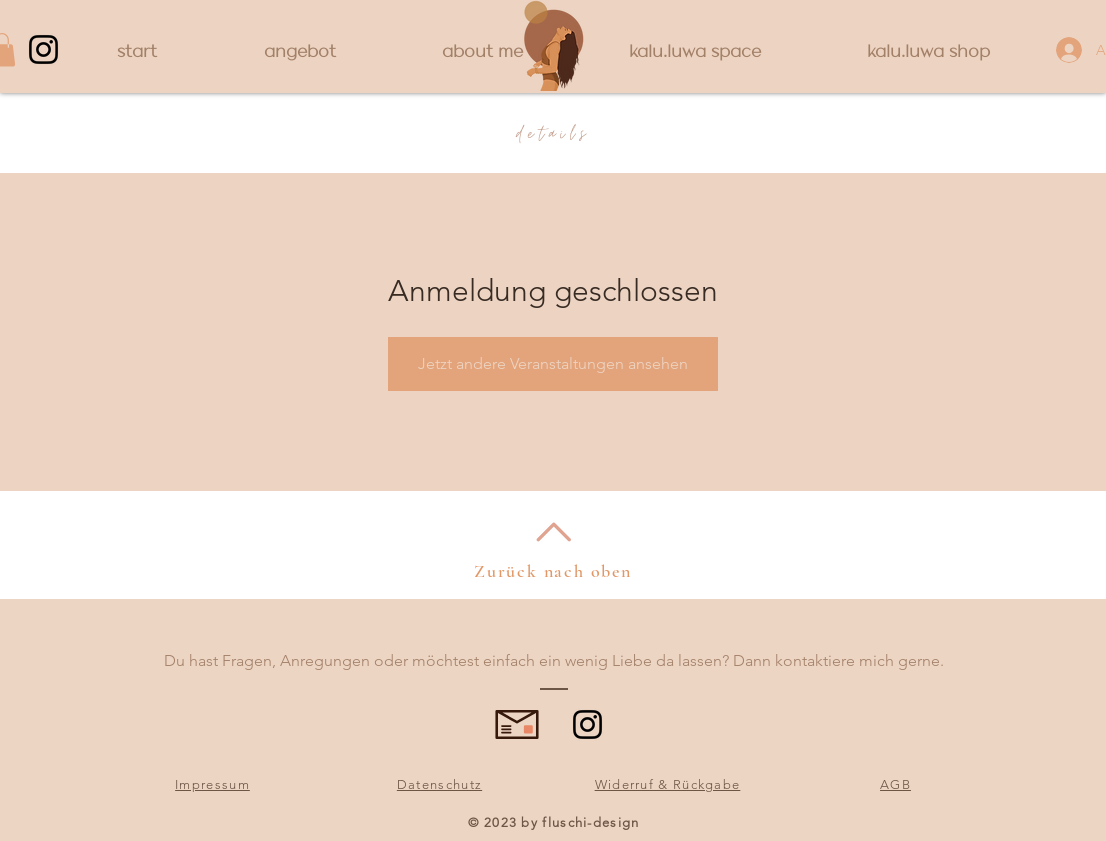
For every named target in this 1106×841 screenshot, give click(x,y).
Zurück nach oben (553, 571)
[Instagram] (43, 49)
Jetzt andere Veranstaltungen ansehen (553, 363)
